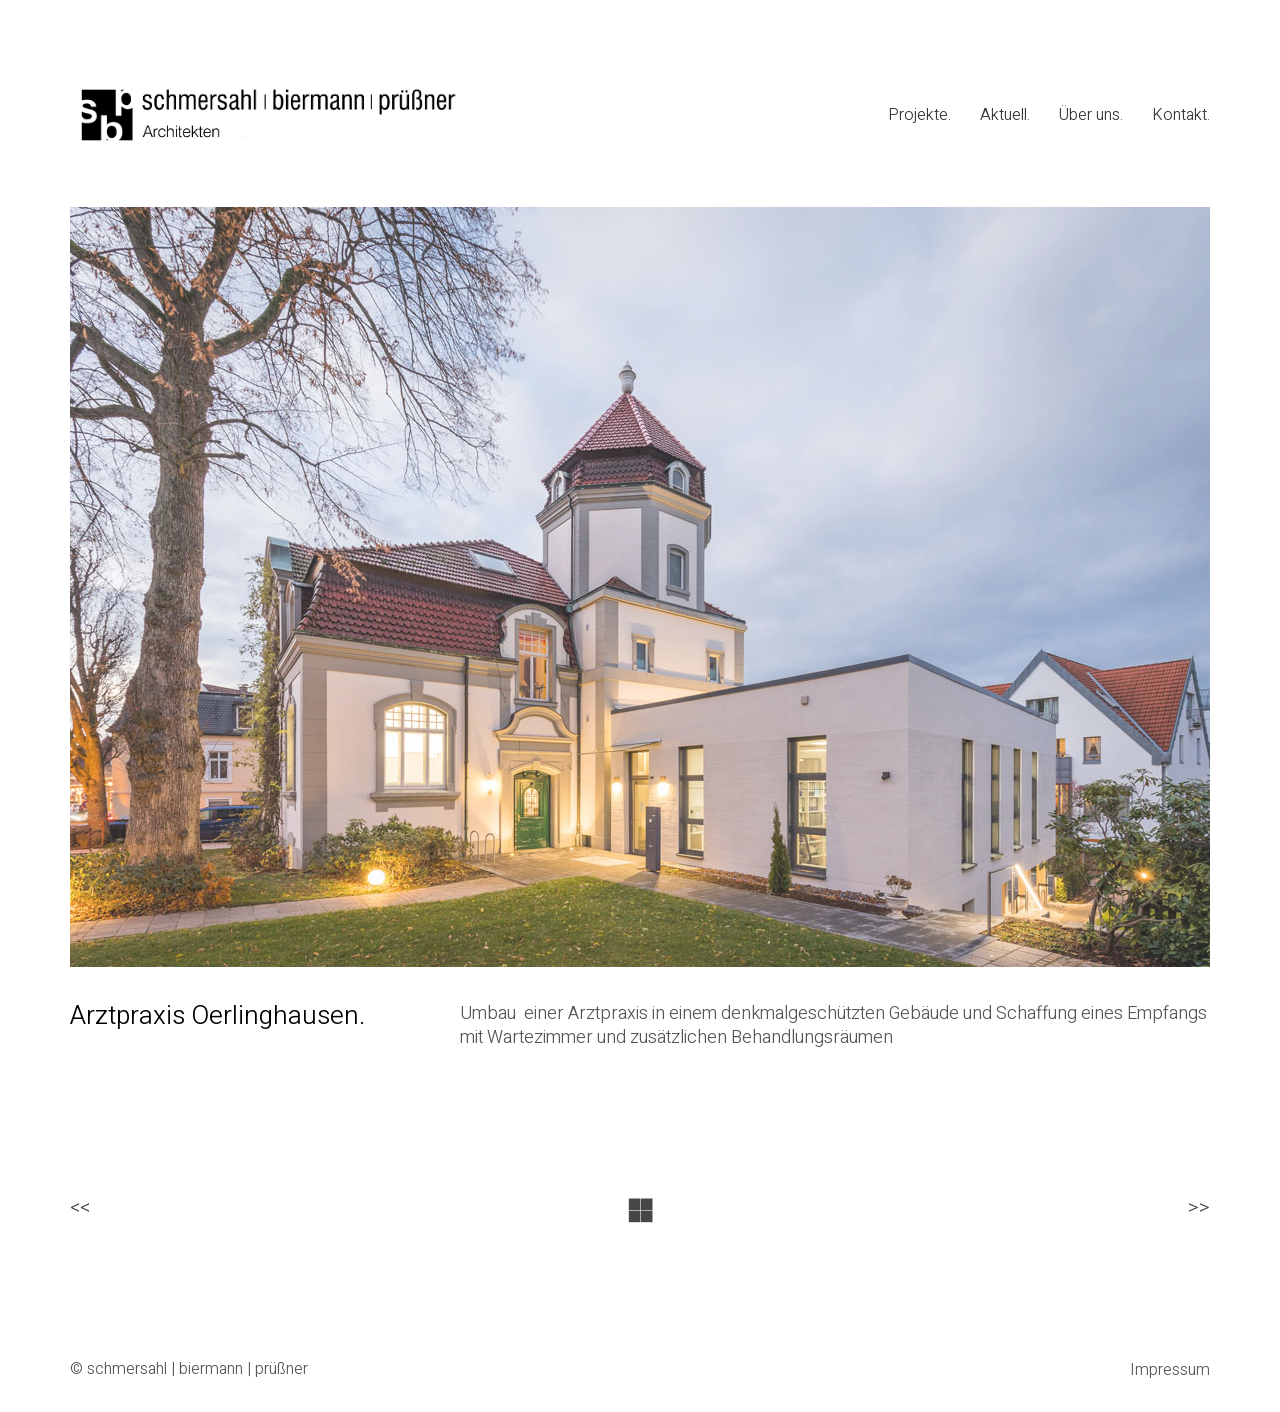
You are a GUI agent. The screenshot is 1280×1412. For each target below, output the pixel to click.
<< (80, 1208)
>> (1199, 1208)
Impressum (1170, 1370)
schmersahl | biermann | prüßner (197, 1369)
